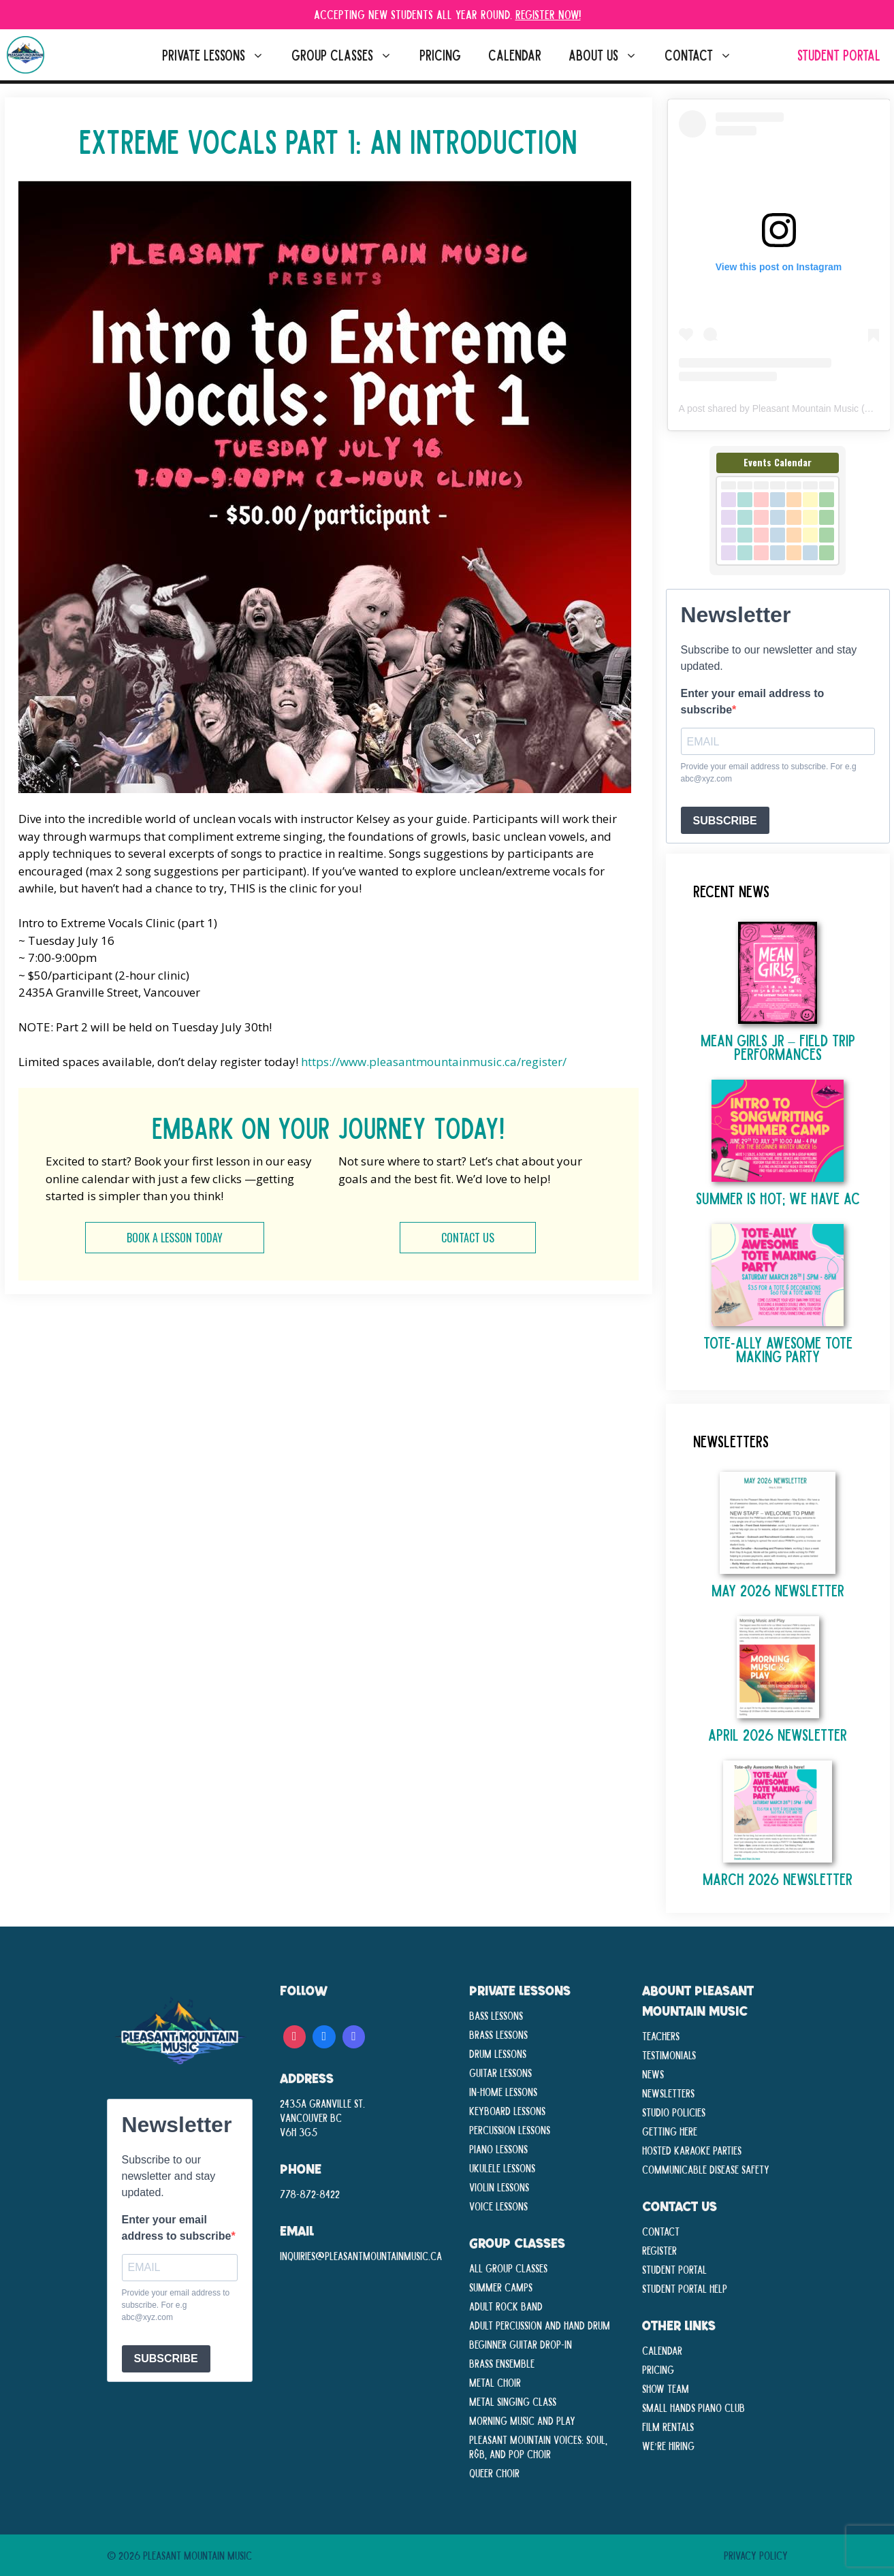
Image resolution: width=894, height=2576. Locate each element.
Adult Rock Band (506, 2306)
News (653, 2073)
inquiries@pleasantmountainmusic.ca (361, 2255)
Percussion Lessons (509, 2129)
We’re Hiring (668, 2445)
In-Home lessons (503, 2091)
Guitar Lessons (500, 2072)
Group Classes (348, 54)
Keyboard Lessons (507, 2110)
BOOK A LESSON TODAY (175, 1237)
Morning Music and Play (522, 2420)
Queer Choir (494, 2472)
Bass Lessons (496, 2015)
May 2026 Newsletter (778, 1589)
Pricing (440, 55)
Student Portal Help (684, 2288)
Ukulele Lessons (502, 2167)
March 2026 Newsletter (777, 1878)
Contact (705, 54)
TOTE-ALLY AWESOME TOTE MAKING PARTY (777, 1349)
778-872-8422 (310, 2193)
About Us (610, 54)
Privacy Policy (756, 2555)
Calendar (514, 55)
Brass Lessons (498, 2034)
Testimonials (669, 2054)
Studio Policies (673, 2112)
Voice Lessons (498, 2206)
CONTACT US (467, 1237)
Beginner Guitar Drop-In (520, 2344)
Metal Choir (495, 2382)
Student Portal (838, 55)
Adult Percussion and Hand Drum (539, 2325)
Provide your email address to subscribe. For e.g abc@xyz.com (769, 773)
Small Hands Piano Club (693, 2407)
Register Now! (548, 13)
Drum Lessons (497, 2053)
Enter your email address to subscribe (753, 701)
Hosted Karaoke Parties (691, 2150)
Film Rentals (668, 2426)
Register (659, 2250)
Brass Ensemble (501, 2363)
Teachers (661, 2035)
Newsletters (668, 2093)
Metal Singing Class (512, 2401)
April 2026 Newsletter (777, 1734)
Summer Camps (500, 2287)
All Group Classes (508, 2267)
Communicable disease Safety (705, 2169)
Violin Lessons (499, 2186)
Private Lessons (220, 54)
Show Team (665, 2388)
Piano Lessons (498, 2148)
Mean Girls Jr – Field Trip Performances (778, 1046)
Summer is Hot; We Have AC (778, 1197)
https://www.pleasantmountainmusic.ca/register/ (433, 1061)
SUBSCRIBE (725, 820)
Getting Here (669, 2131)
